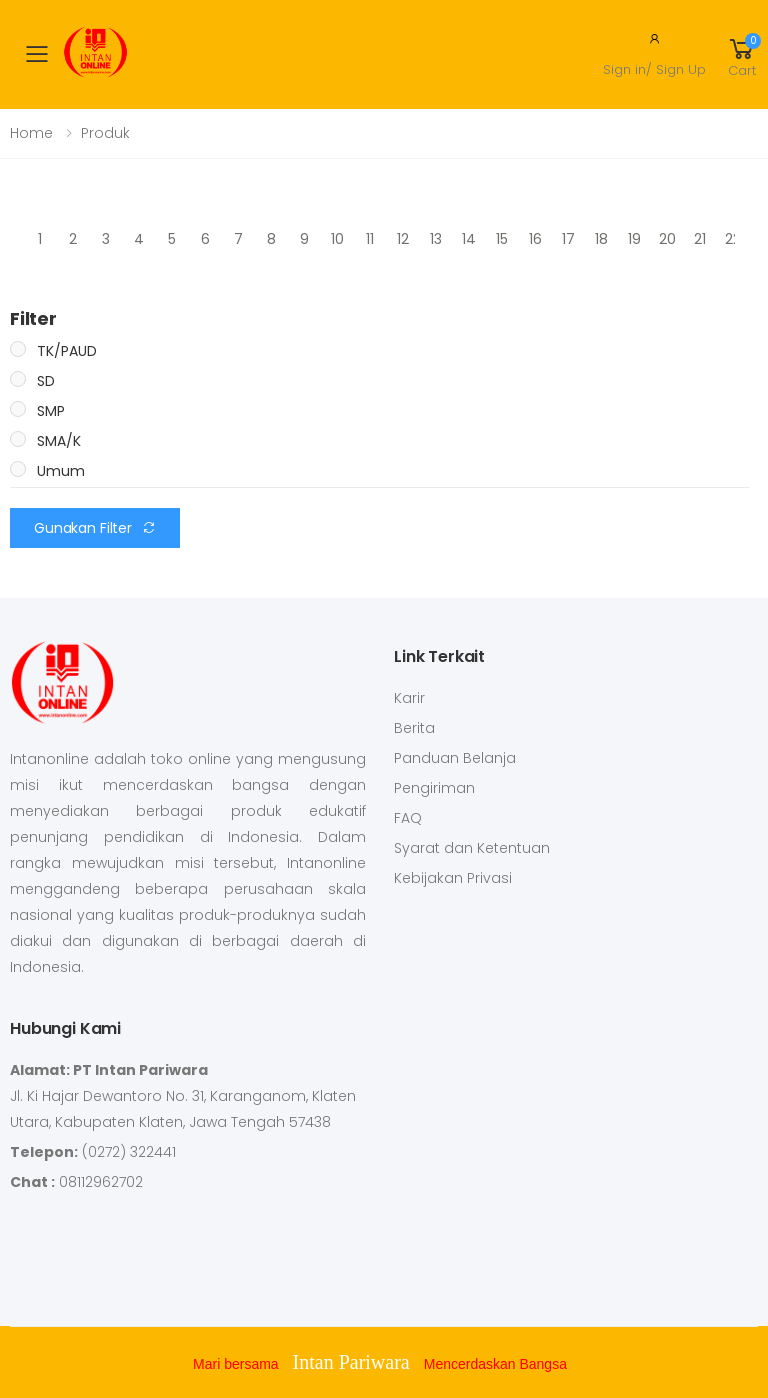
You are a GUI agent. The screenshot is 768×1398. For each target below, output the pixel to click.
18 (601, 239)
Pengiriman (434, 788)
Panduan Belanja (455, 758)
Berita (414, 728)
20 (667, 239)
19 (634, 239)
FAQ (408, 818)
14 (469, 239)
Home (31, 133)
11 (370, 239)
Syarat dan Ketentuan (472, 848)
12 (403, 239)
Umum (61, 471)
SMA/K (59, 441)
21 (700, 239)
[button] (742, 54)
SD (46, 381)
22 (733, 239)
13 (436, 239)
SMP (51, 411)
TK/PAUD (67, 351)
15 (502, 239)
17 (568, 239)
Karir (409, 698)
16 (535, 239)
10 (337, 239)
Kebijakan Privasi (453, 878)
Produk (105, 133)
